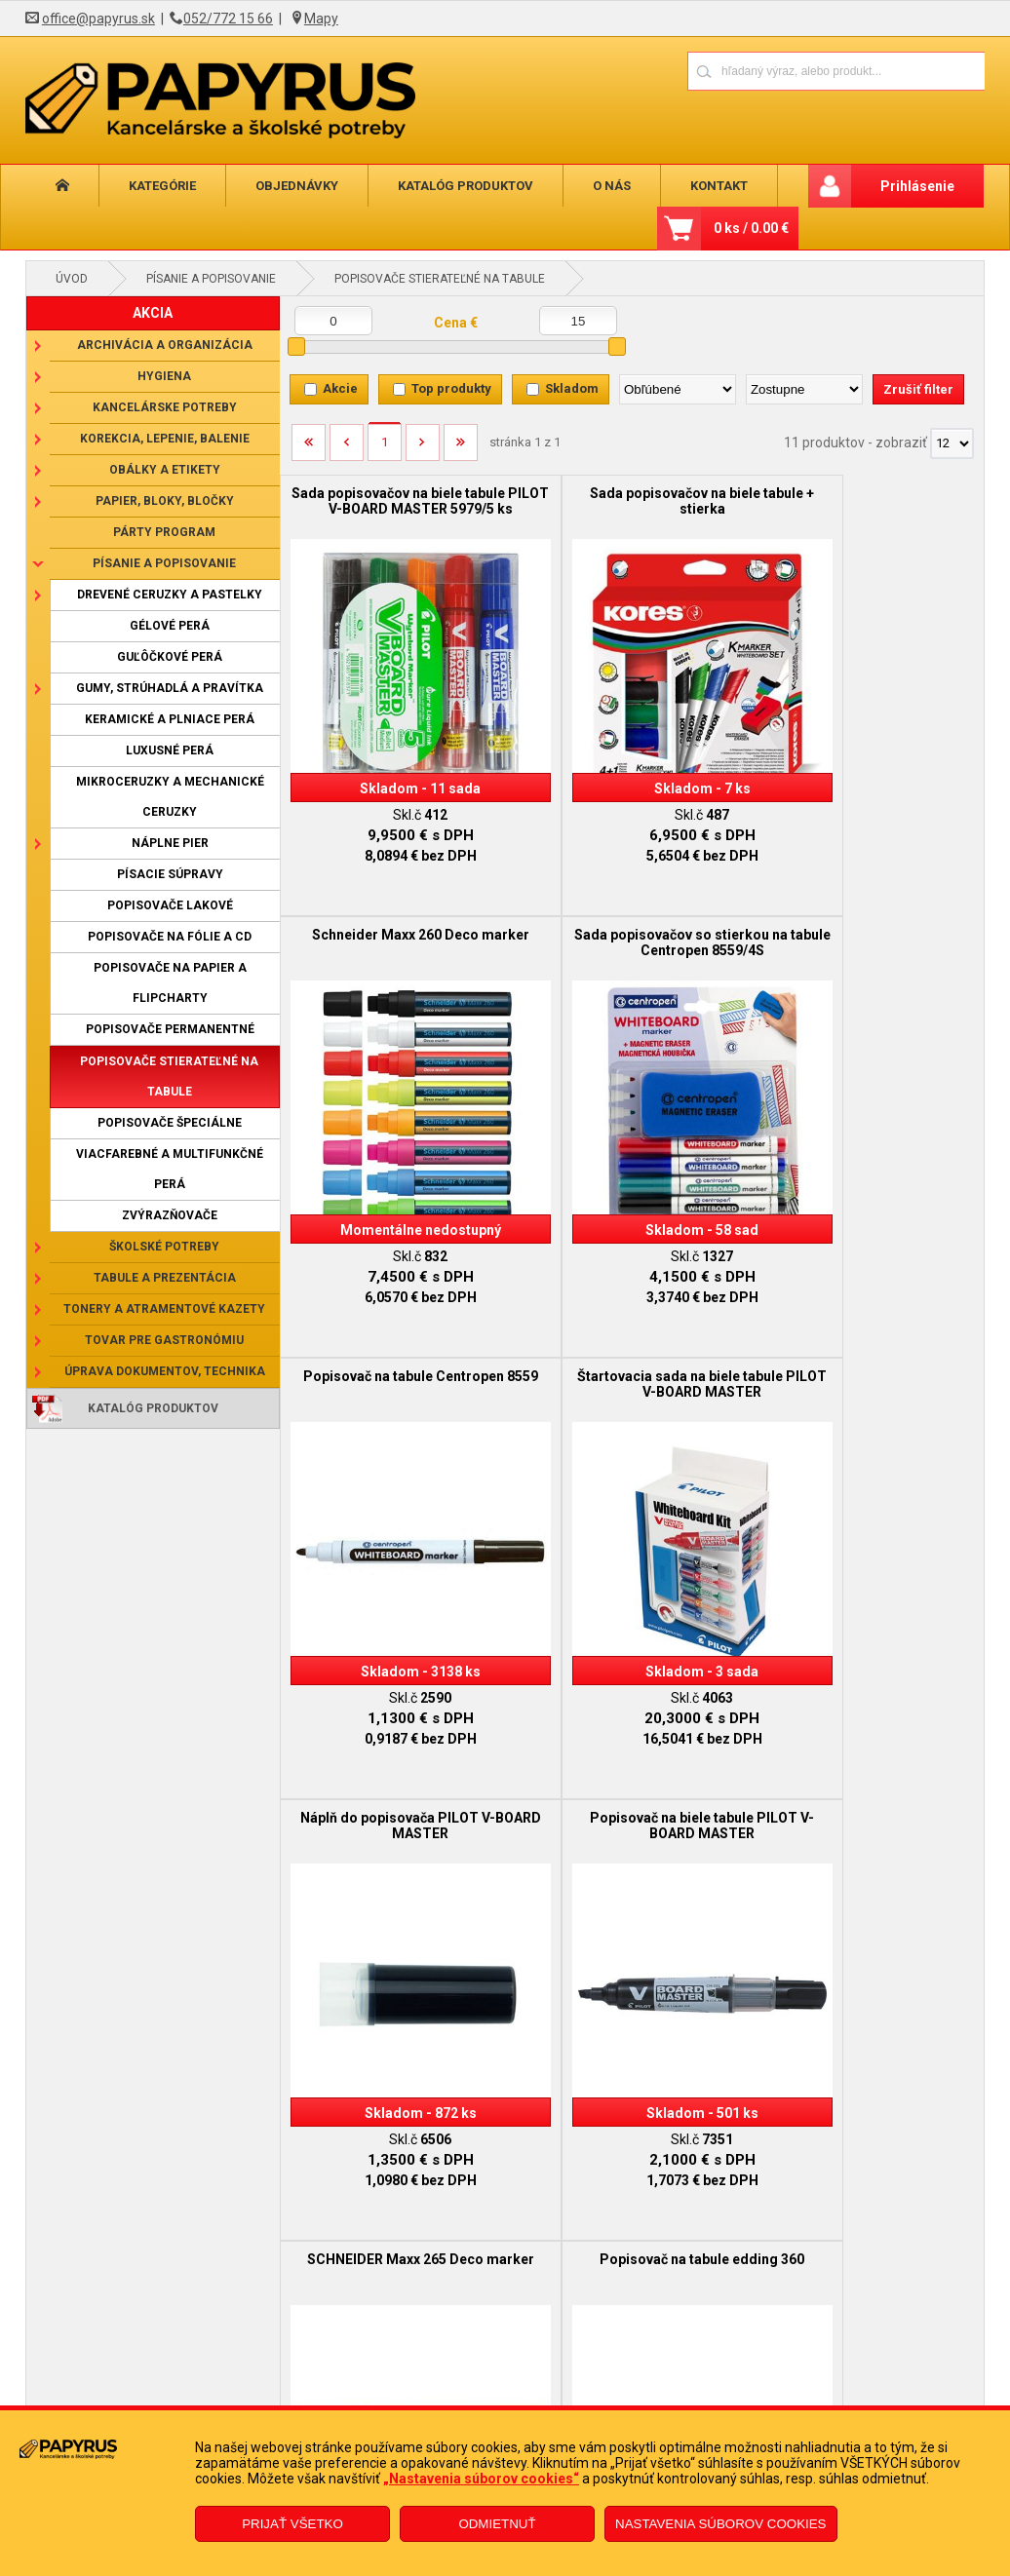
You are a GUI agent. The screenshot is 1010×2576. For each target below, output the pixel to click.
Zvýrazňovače (169, 1215)
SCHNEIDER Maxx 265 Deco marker (866, 1345)
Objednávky (296, 185)
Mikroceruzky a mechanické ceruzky (170, 797)
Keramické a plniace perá (169, 719)
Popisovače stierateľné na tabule (439, 279)
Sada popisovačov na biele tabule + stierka (631, 501)
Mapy (321, 18)
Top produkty (451, 388)
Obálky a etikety (164, 470)
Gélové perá (170, 626)
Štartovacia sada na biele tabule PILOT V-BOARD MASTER (866, 923)
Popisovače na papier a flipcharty (170, 983)
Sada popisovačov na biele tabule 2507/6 (631, 1767)
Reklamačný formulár (454, 2374)
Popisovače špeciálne (169, 1123)
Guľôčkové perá (169, 657)
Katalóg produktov (465, 185)
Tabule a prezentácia (165, 1278)
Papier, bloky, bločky (165, 501)
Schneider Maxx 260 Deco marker (866, 501)
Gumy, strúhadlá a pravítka (169, 688)
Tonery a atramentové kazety (164, 1309)
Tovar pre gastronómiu (164, 1340)
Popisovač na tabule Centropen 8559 (631, 923)
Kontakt (719, 185)
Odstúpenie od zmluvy (455, 2403)
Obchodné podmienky (213, 2374)
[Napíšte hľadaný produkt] (767, 71)
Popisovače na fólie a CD (170, 936)
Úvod (72, 279)
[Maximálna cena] (578, 320)
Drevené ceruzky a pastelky (169, 594)
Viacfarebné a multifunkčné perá (169, 1169)
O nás (612, 185)
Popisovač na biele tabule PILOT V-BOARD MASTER (631, 1345)
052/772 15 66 (228, 18)
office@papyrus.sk (98, 18)
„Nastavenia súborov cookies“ (481, 2478)
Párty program (164, 532)
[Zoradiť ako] (804, 389)
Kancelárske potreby (165, 407)
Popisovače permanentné (170, 1029)
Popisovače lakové (170, 905)
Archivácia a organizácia (164, 345)
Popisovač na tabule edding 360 (396, 1759)
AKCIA (153, 313)
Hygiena (164, 376)
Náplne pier (170, 843)
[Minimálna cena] (333, 320)
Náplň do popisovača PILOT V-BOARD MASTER (396, 1345)
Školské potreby (164, 1246)
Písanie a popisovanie (211, 279)
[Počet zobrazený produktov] (952, 443)
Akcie (340, 388)
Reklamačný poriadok (212, 2403)
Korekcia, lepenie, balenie (165, 438)
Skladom (572, 388)
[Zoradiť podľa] (677, 389)
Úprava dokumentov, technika (164, 1371)
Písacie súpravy (170, 874)
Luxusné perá (170, 750)
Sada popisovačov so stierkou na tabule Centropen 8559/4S (396, 923)
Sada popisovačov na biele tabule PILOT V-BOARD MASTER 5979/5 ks (397, 508)
